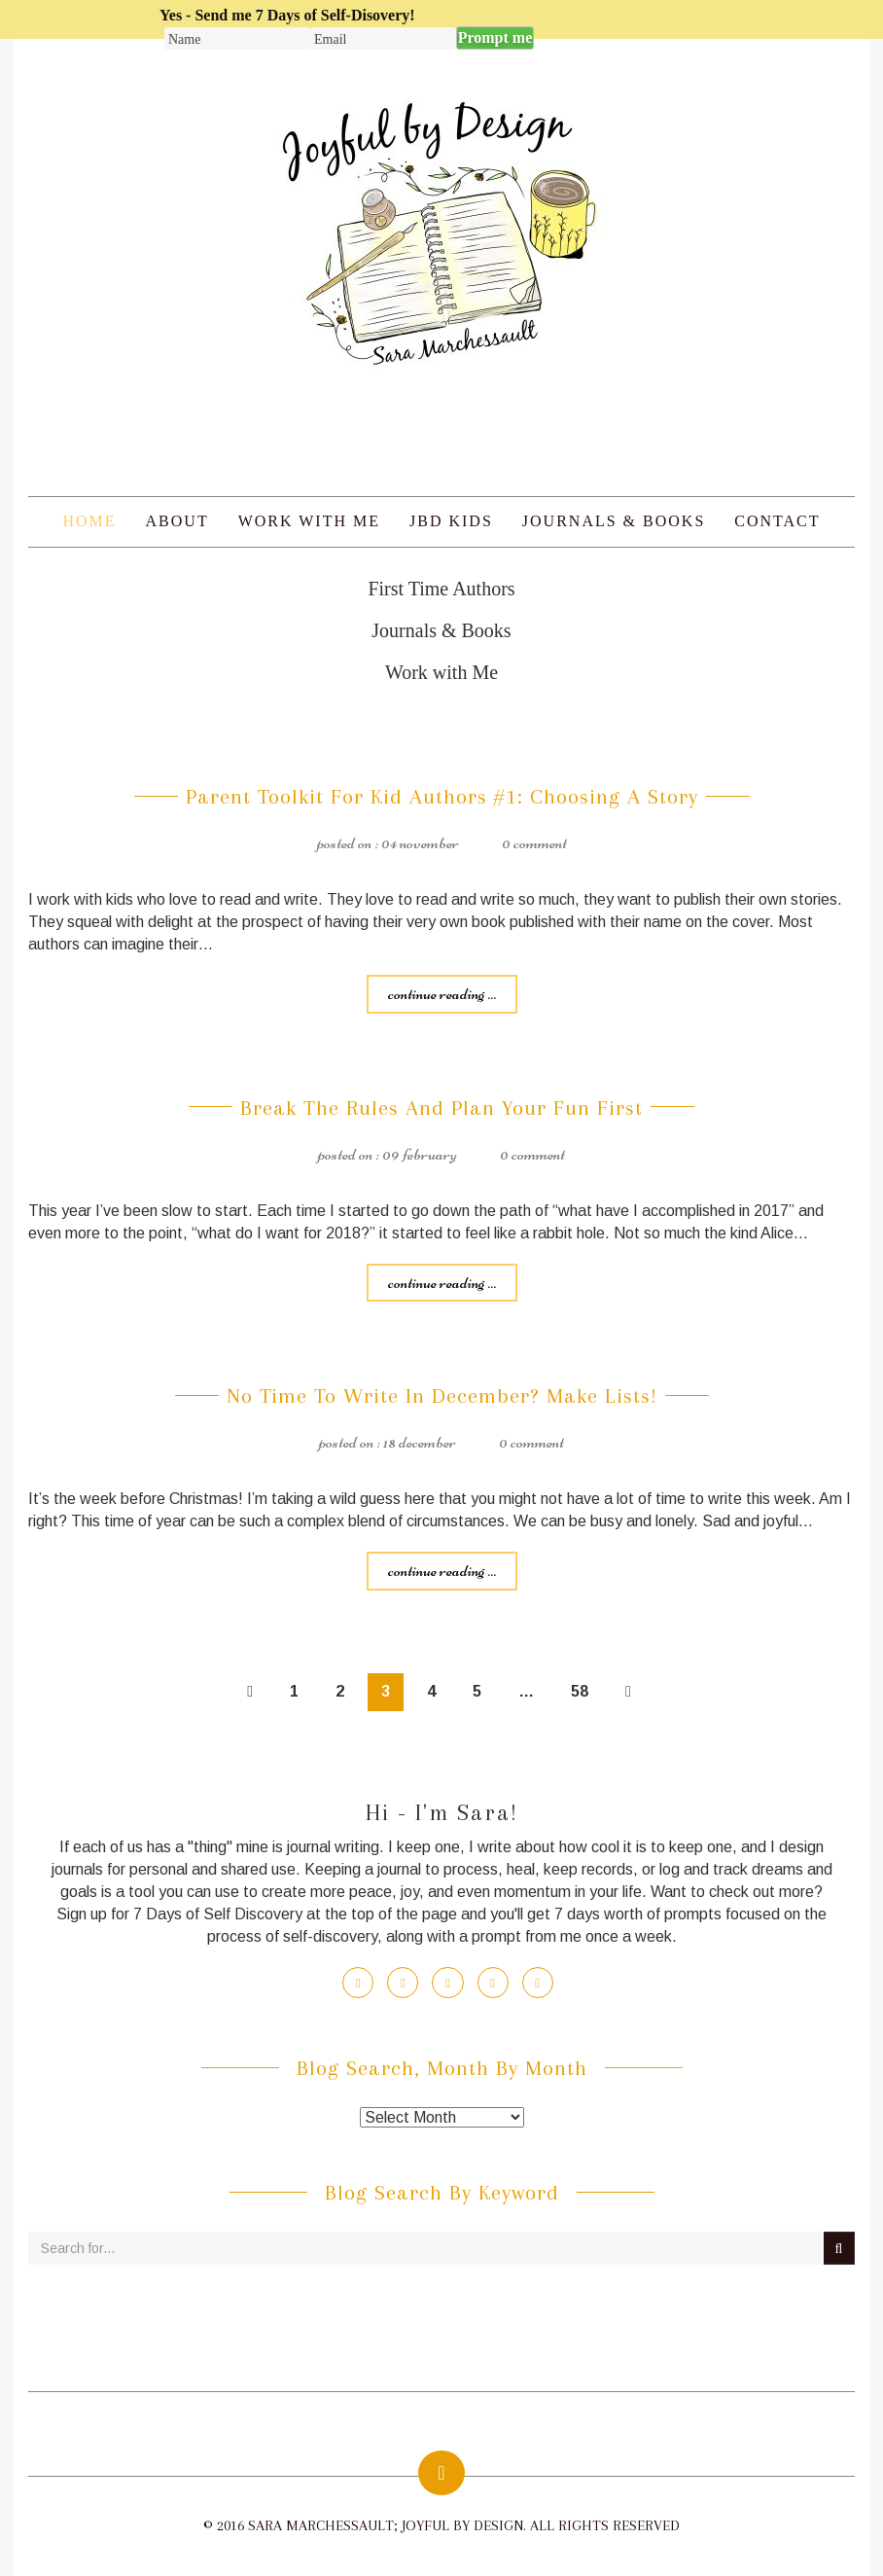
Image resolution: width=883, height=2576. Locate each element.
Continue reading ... (442, 993)
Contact (777, 521)
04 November (420, 842)
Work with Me (309, 521)
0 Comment (534, 842)
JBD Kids (451, 521)
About (177, 521)
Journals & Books (613, 521)
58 (579, 1691)
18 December (419, 1441)
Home (89, 521)
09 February (419, 1153)
